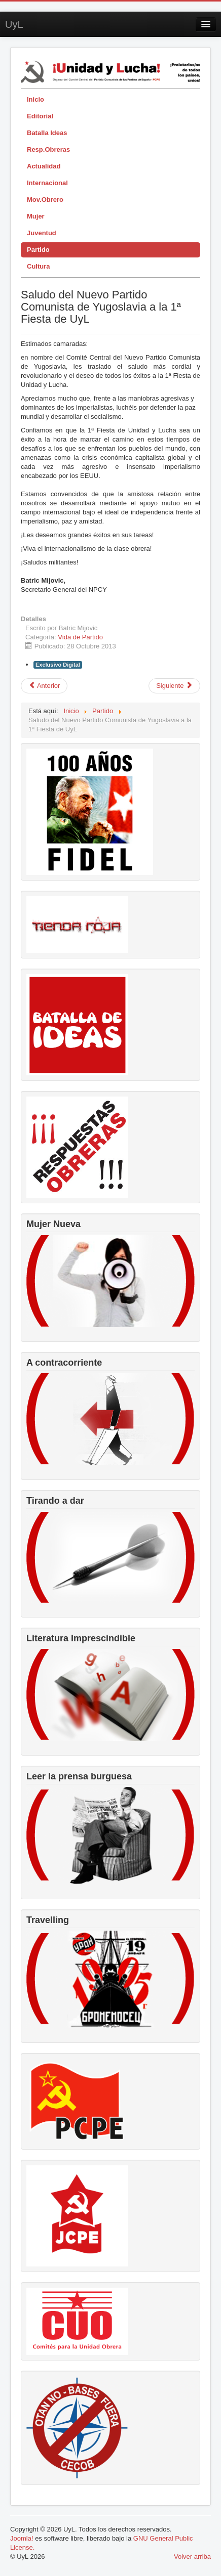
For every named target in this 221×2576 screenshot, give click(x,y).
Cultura (38, 266)
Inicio (35, 99)
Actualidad (43, 166)
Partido (38, 249)
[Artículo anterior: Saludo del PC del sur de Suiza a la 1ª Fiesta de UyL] (44, 685)
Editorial (40, 116)
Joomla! (21, 2538)
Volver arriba (192, 2556)
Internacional (47, 183)
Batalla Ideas (47, 133)
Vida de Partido (80, 637)
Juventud (41, 233)
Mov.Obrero (45, 199)
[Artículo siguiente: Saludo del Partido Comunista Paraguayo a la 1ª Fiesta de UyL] (174, 685)
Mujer (36, 216)
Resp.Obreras (48, 149)
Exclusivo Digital (57, 665)
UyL (14, 24)
